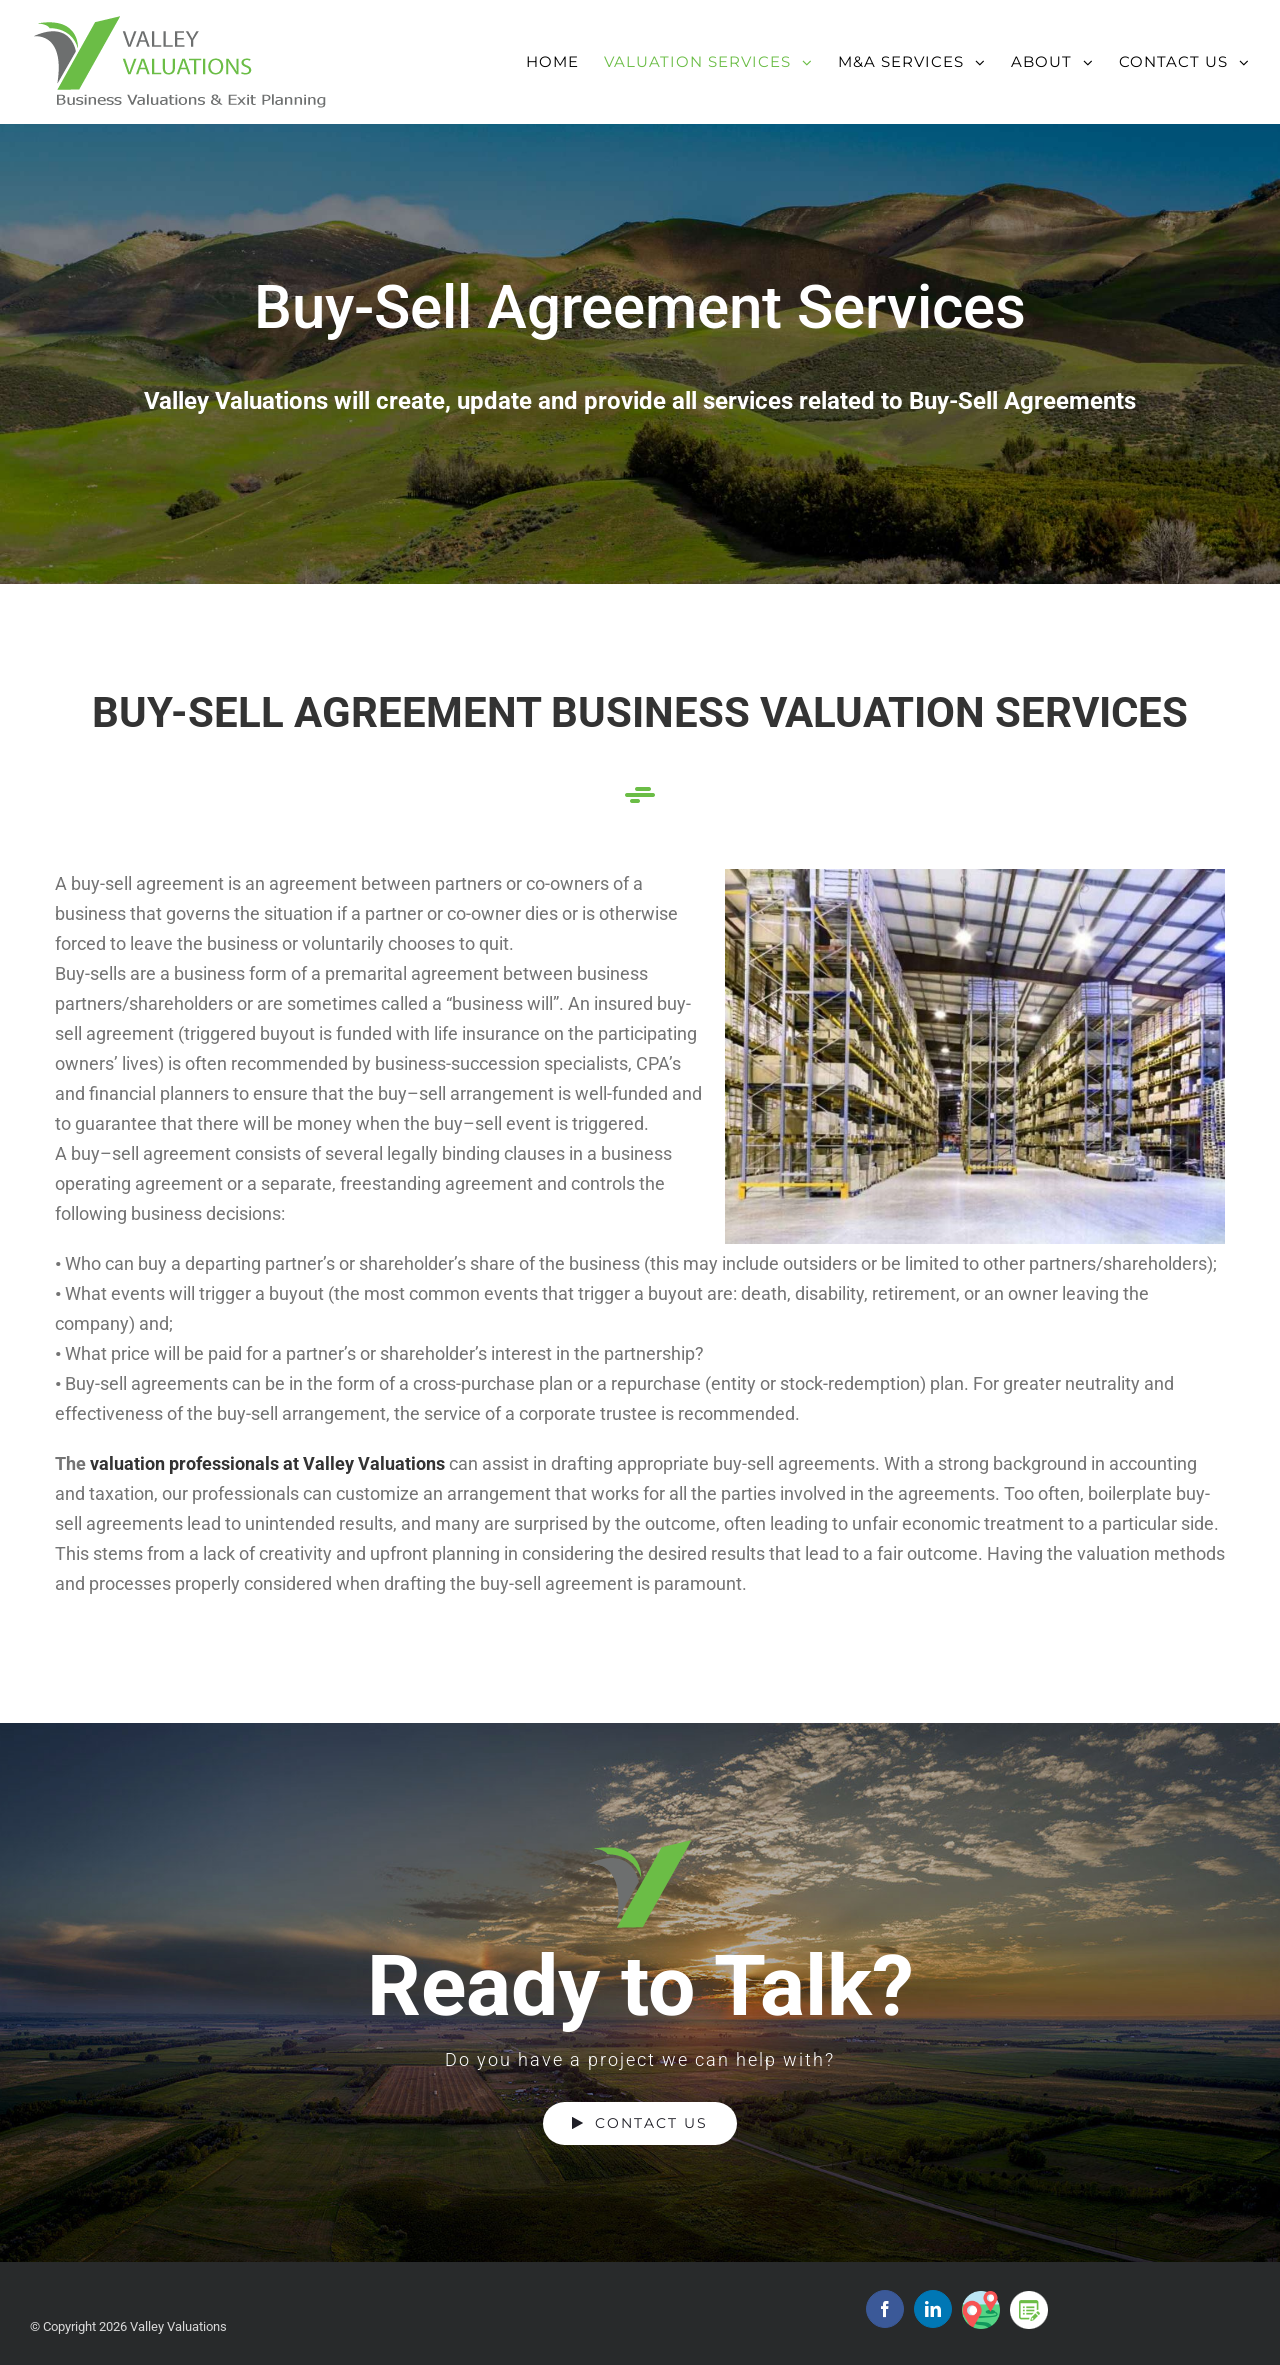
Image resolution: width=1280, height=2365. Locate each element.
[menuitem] (565, 51)
